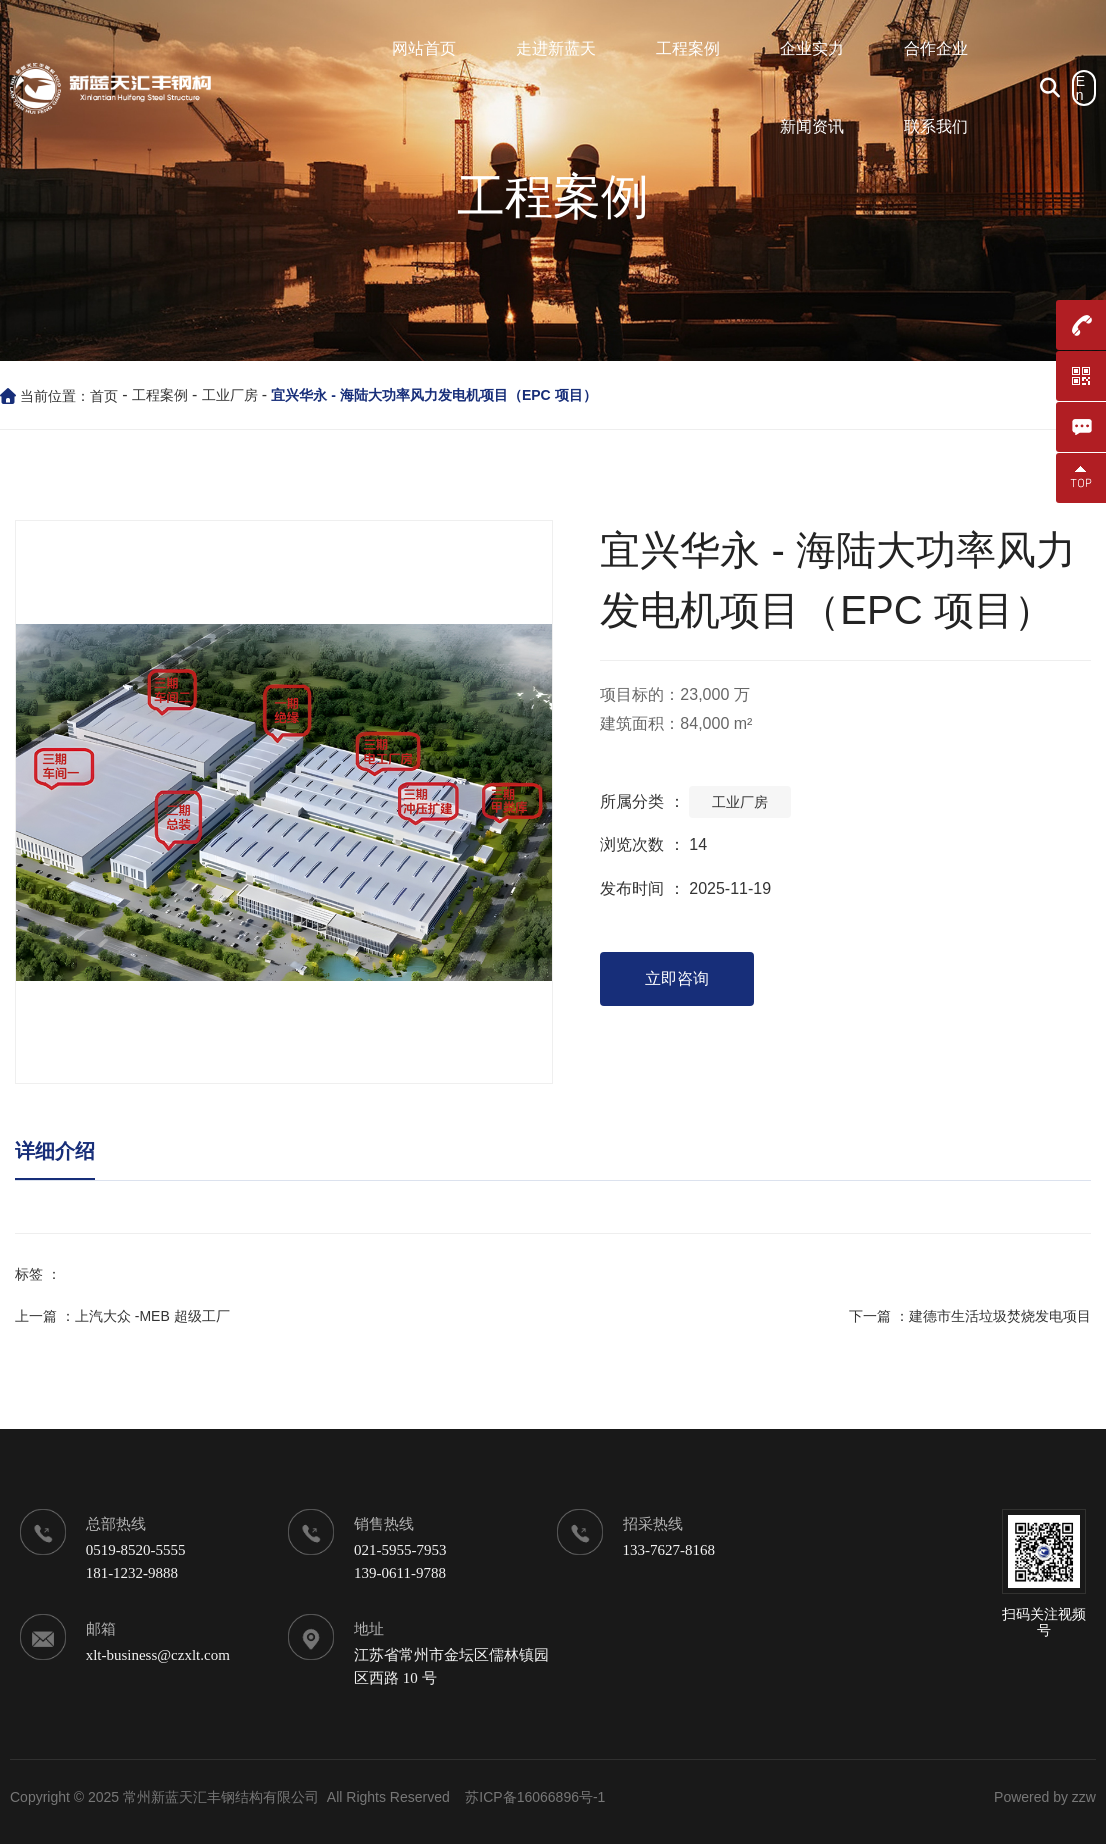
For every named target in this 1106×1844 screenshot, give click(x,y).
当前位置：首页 (71, 396)
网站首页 (424, 48)
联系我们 (936, 126)
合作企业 (936, 48)
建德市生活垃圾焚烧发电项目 (1000, 1316)
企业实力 (812, 48)
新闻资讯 (812, 126)
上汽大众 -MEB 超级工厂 (152, 1316)
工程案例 (688, 48)
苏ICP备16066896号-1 (535, 1797)
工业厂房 (230, 395)
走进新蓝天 (556, 48)
